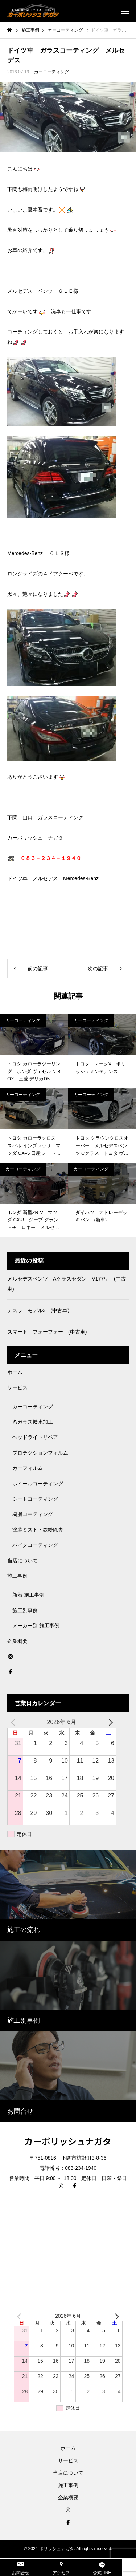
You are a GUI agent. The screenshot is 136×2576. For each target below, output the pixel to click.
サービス (17, 1387)
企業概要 (17, 1641)
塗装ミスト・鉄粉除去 (37, 1530)
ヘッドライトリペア (35, 1437)
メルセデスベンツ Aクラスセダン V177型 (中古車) (66, 1284)
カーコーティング (51, 71)
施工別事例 (25, 1610)
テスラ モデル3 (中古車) (38, 1310)
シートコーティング (35, 1499)
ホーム (14, 1372)
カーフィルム (27, 1468)
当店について (22, 1561)
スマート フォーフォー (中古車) (47, 1332)
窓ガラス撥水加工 (32, 1422)
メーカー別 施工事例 (35, 1626)
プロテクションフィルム (40, 1453)
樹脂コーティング (32, 1514)
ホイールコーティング (37, 1484)
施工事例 (17, 1576)
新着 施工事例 (28, 1595)
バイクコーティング (35, 1545)
